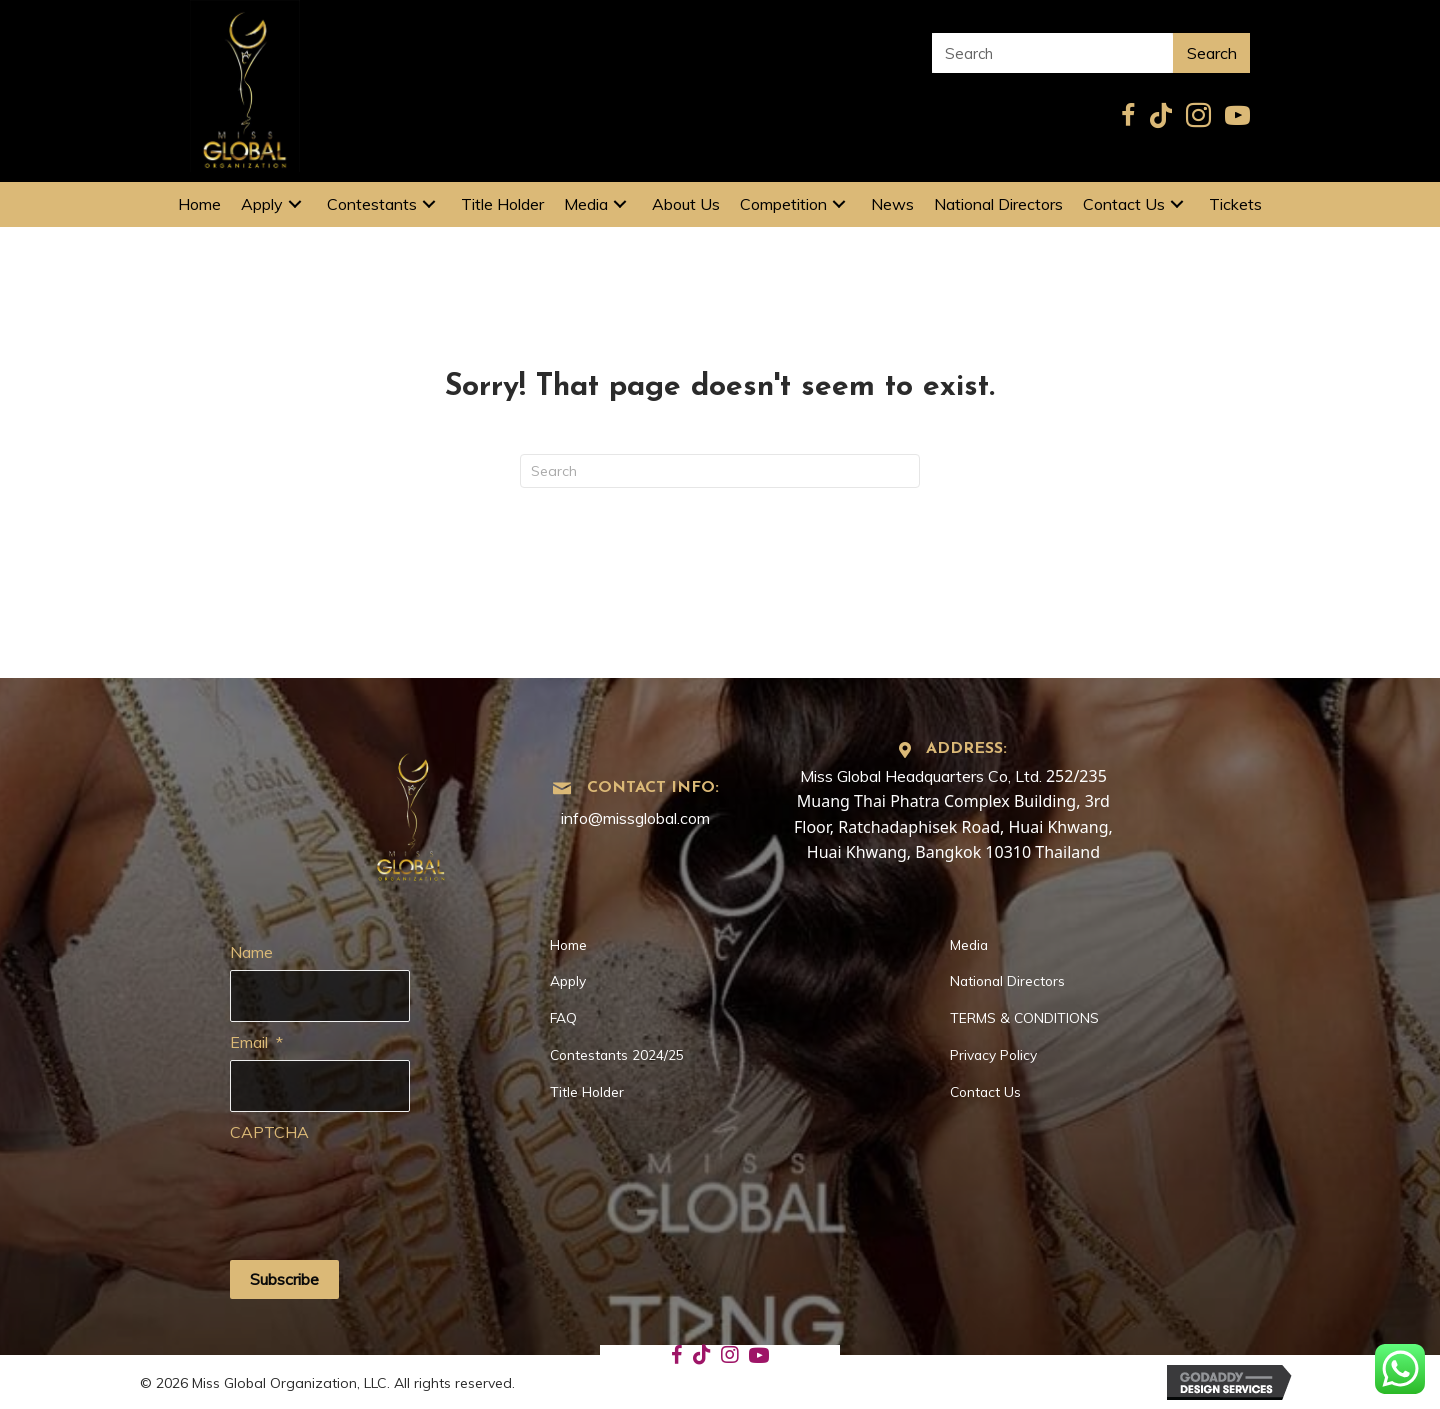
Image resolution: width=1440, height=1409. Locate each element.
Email (256, 1039)
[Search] (720, 471)
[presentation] (382, 1185)
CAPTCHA (269, 1127)
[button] (295, 204)
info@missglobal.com (635, 818)
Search (1212, 53)
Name (251, 952)
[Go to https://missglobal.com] (411, 810)
